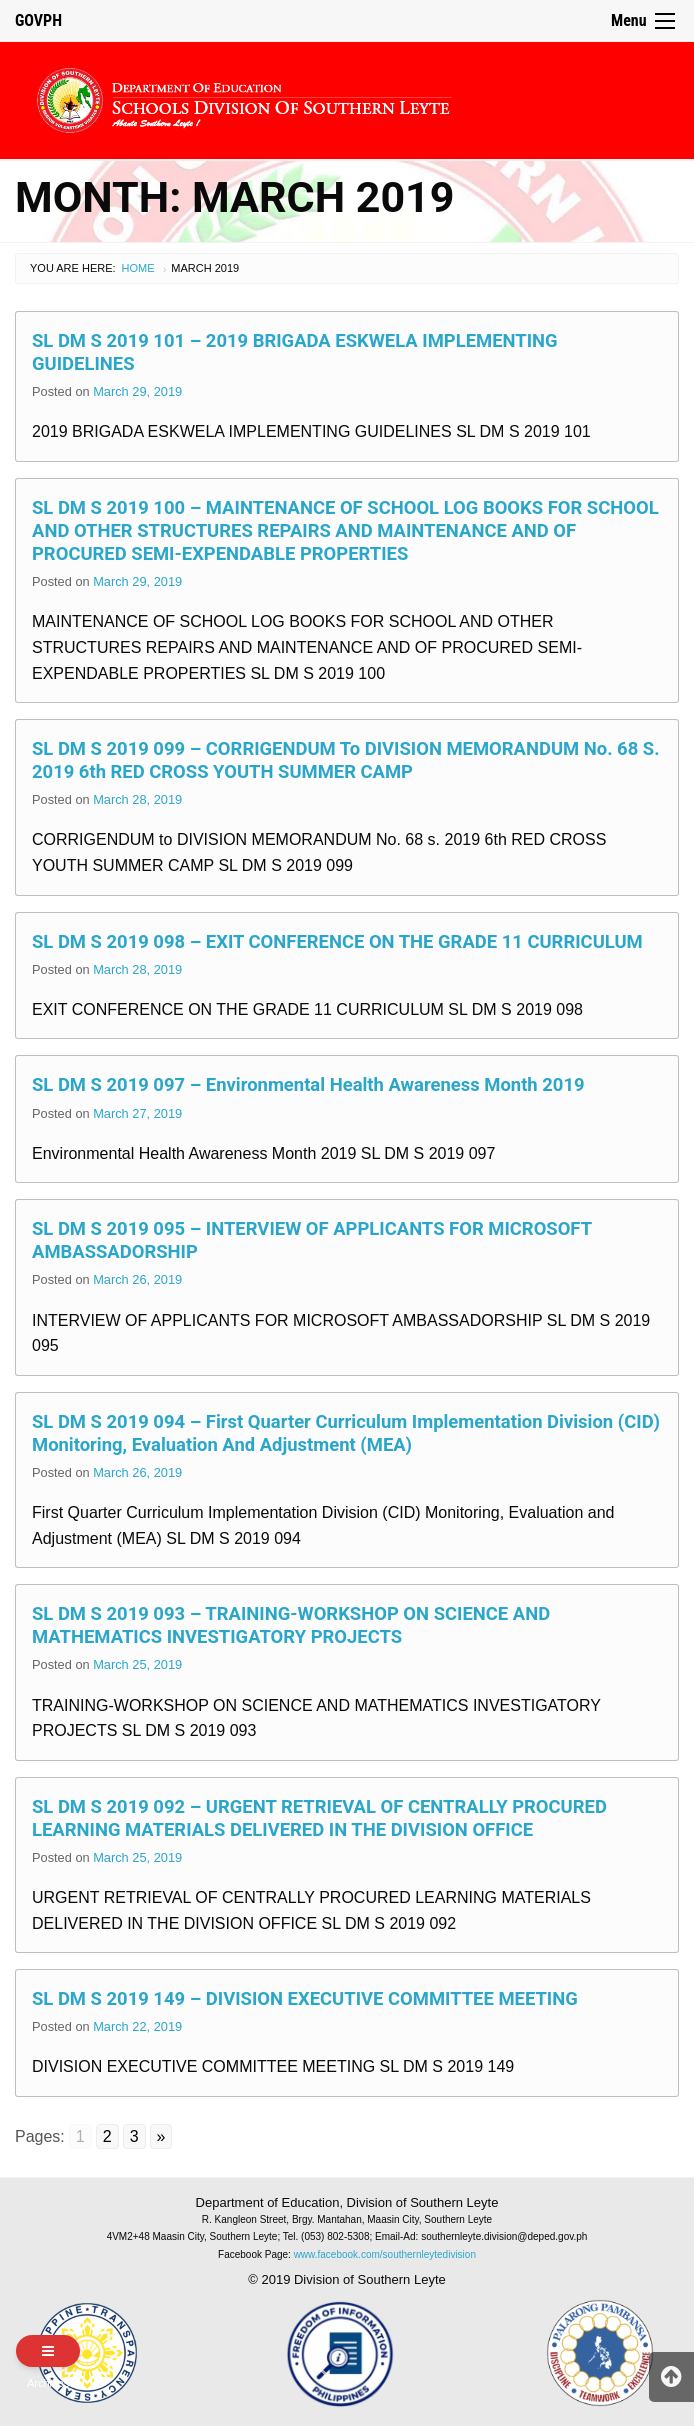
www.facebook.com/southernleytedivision (385, 2254)
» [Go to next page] (161, 2136)
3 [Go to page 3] (134, 2136)
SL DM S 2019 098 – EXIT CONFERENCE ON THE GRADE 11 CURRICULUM (337, 941)
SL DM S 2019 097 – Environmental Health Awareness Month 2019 (308, 1084)
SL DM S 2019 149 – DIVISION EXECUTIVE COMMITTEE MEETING (305, 1998)
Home (138, 268)
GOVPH (38, 20)
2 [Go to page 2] (107, 2136)
